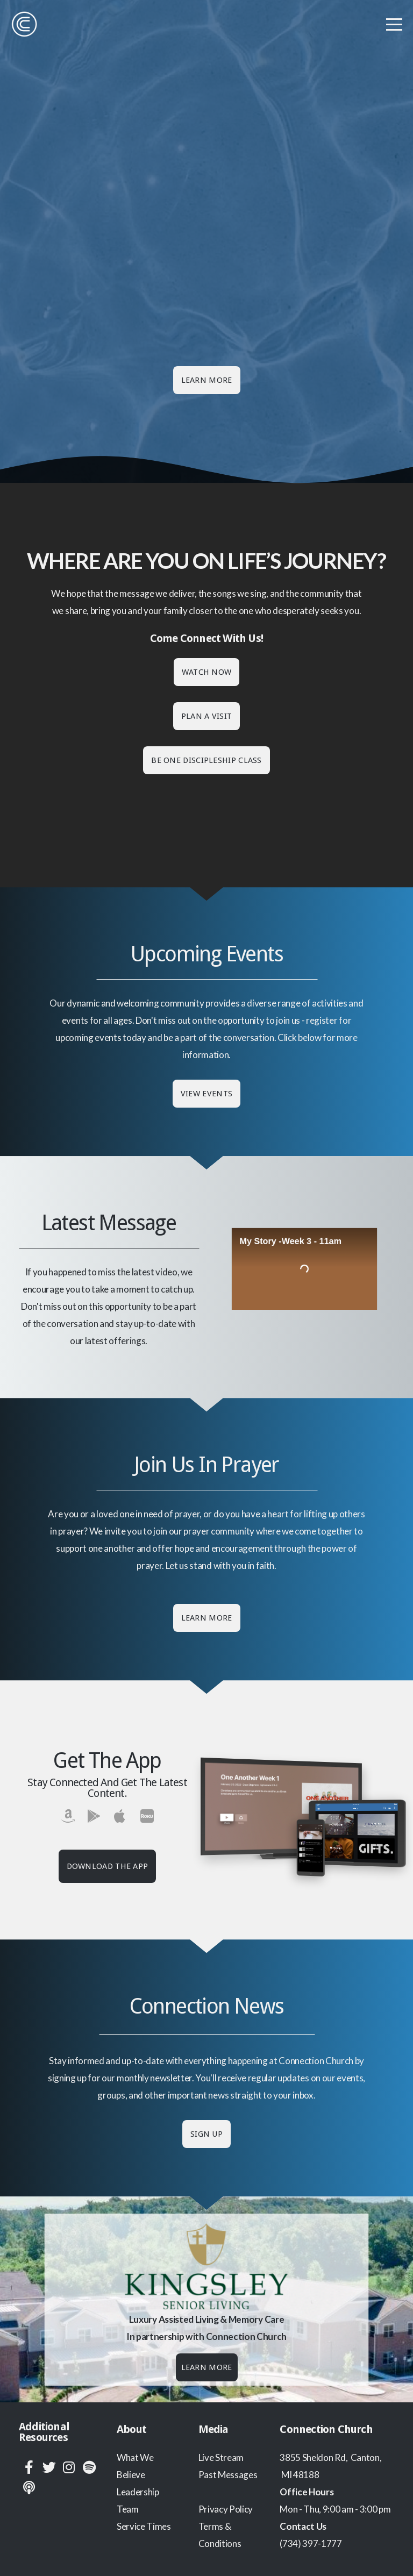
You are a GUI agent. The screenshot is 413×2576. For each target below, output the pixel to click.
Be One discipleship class (206, 760)
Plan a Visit (206, 716)
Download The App (107, 1866)
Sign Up (206, 2134)
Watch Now (207, 672)
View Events (206, 1093)
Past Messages (228, 2474)
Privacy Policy (225, 2509)
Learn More (206, 380)
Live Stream (221, 2457)
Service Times (144, 2526)
